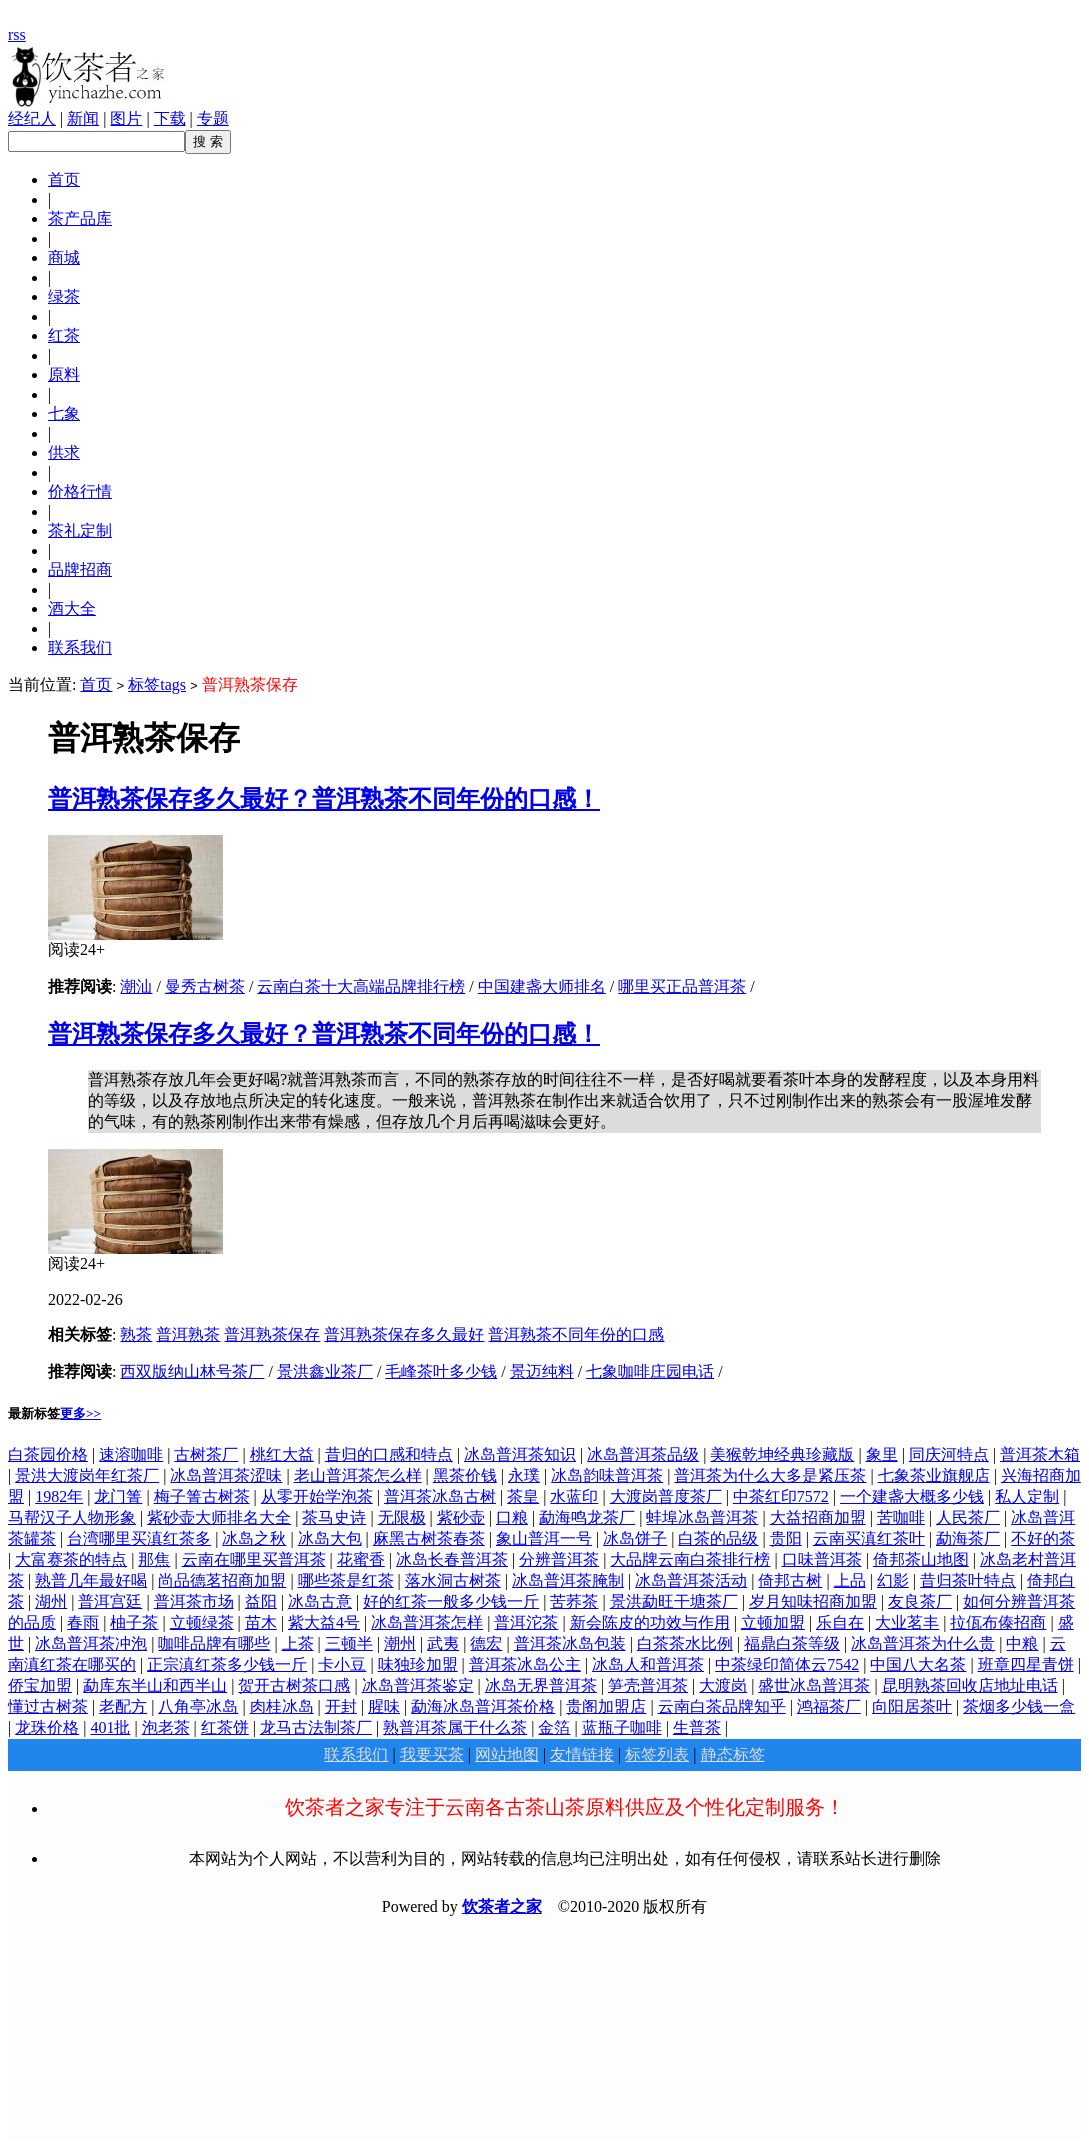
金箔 (554, 1727)
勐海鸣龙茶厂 (587, 1517)
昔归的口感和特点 (389, 1454)
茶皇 (523, 1496)
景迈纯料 (542, 1371)
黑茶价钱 (465, 1475)
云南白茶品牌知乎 (722, 1706)
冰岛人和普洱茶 (648, 1664)
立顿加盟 (773, 1622)
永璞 (524, 1475)
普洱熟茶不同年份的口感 (576, 1334)
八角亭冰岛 (198, 1706)
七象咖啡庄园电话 (650, 1371)
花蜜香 (361, 1559)
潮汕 (136, 986)
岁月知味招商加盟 (813, 1601)
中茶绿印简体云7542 (787, 1664)
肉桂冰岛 (282, 1706)
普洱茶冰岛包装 (570, 1643)
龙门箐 (118, 1496)
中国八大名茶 (918, 1664)
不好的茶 (1043, 1538)
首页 (96, 684)
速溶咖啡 (131, 1454)
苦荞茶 (574, 1601)
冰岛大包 (330, 1538)
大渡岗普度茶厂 (666, 1496)
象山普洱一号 (544, 1538)
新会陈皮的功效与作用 (650, 1622)
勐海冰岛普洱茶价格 (483, 1706)
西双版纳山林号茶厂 (192, 1371)
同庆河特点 (949, 1454)
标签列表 (657, 1754)
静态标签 (733, 1754)
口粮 (512, 1517)
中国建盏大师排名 (542, 986)
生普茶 (697, 1727)
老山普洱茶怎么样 (358, 1475)
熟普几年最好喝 (91, 1580)
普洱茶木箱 (1040, 1454)
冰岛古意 (320, 1601)
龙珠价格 (47, 1727)
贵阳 (786, 1538)
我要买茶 (432, 1754)
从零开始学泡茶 (317, 1496)
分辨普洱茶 (559, 1559)
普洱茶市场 (194, 1601)
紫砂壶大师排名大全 (219, 1517)
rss (17, 34)
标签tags (157, 684)
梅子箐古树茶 (202, 1496)
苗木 (261, 1622)
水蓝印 (574, 1496)
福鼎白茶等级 (792, 1643)
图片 (126, 118)
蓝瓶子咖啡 (622, 1727)
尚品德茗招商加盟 (222, 1580)
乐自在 (840, 1622)
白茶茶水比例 (685, 1643)
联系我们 (356, 1754)
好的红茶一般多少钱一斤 (451, 1601)
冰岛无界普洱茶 (541, 1685)
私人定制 (1027, 1496)
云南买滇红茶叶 (869, 1538)
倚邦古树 (790, 1580)
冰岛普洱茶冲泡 (91, 1643)
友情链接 (582, 1754)
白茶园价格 (48, 1454)
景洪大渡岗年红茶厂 (87, 1475)
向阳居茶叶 (912, 1706)
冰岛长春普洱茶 (452, 1559)
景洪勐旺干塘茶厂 (674, 1601)
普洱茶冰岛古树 (440, 1496)
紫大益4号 (324, 1622)
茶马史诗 (334, 1517)
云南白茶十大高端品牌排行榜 (361, 986)
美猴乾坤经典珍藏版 (782, 1454)
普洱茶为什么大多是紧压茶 (770, 1475)
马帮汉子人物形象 (72, 1517)
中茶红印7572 (781, 1496)
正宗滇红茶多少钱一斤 (227, 1664)
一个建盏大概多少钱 (912, 1496)
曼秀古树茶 (205, 986)
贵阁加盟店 (606, 1706)
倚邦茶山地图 (921, 1559)
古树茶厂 (206, 1454)
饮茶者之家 (502, 1906)
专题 (213, 118)
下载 (170, 118)
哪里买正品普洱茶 (682, 986)
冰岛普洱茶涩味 (226, 1475)
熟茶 (136, 1334)
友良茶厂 (920, 1601)
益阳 (261, 1601)
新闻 (83, 118)
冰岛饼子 (635, 1538)
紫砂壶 (461, 1517)
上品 (850, 1580)
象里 (882, 1454)
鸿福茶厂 (829, 1706)
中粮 (1022, 1643)
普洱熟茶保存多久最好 (404, 1334)
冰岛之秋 (254, 1538)
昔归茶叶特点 (968, 1580)
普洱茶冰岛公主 (525, 1664)
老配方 (123, 1706)
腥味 (384, 1706)
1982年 (59, 1496)
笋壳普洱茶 (648, 1685)
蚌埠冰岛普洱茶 (702, 1517)
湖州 (51, 1601)
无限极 (402, 1517)
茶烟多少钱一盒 (1019, 1706)
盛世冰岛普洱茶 (814, 1685)
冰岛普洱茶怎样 (427, 1622)
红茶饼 (225, 1727)
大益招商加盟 (818, 1517)
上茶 (298, 1643)
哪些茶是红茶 (346, 1580)
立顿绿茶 (202, 1622)
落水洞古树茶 (453, 1580)
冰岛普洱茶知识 (520, 1454)
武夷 (443, 1643)
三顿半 (349, 1643)
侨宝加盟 (40, 1685)
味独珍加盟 (418, 1664)
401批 (110, 1727)
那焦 (154, 1559)
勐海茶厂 (968, 1538)
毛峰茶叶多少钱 (441, 1371)
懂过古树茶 (48, 1706)
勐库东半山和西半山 (155, 1685)
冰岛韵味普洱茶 (607, 1475)
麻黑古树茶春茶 (429, 1538)
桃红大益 (282, 1454)
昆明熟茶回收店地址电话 (970, 1685)
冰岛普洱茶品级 (643, 1454)
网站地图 (507, 1754)
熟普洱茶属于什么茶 (455, 1727)
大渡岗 (723, 1685)
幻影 (893, 1580)
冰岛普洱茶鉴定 (418, 1685)
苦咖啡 (901, 1517)
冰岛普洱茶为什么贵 (923, 1643)
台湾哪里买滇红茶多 (139, 1538)
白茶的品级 (718, 1538)
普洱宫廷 (110, 1601)
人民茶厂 (968, 1517)
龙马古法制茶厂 (316, 1727)
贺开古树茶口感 (294, 1685)
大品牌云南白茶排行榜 (690, 1559)
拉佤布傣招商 (998, 1622)
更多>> (80, 1413)
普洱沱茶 (526, 1622)
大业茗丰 (907, 1622)
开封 (341, 1706)
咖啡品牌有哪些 (214, 1643)
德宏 (486, 1643)
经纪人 (32, 118)
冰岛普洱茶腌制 (568, 1580)
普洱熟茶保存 (272, 1334)
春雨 (83, 1622)
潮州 (400, 1643)
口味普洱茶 (822, 1559)
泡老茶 (166, 1727)
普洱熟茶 (188, 1334)
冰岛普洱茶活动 (691, 1580)
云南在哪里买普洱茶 (254, 1559)
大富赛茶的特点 (71, 1559)
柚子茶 (134, 1622)
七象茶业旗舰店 (934, 1475)
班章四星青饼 (1026, 1664)
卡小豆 (342, 1664)
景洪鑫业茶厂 (325, 1371)
